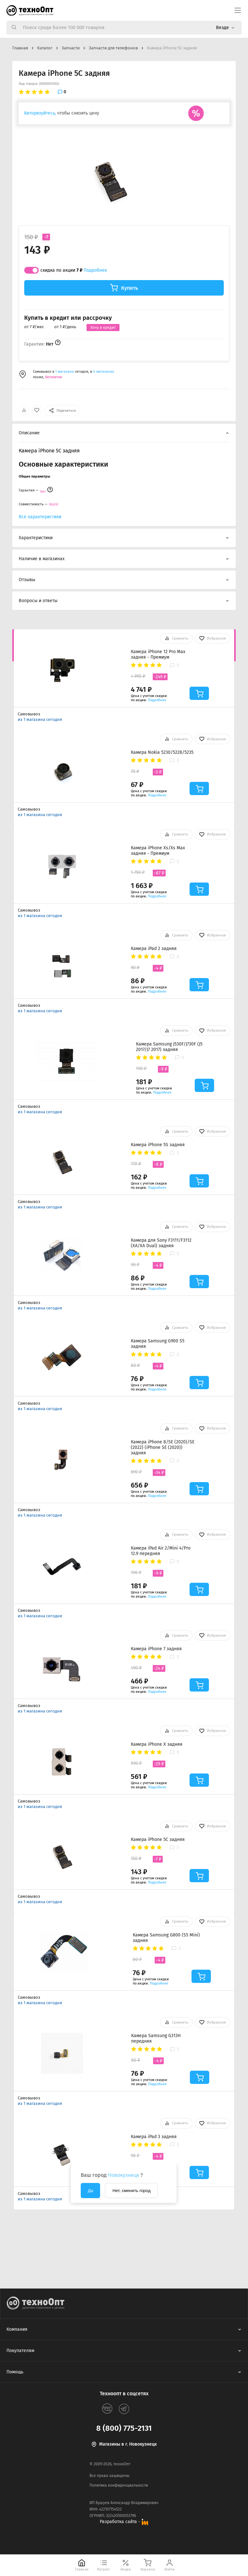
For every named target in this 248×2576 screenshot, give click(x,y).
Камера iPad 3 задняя (154, 2136)
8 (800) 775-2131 (124, 2428)
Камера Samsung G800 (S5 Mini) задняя (166, 1937)
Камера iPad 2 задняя (154, 948)
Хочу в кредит (103, 327)
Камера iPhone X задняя (156, 1744)
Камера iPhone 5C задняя (158, 1839)
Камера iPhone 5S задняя (158, 1144)
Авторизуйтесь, (40, 113)
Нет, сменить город (131, 2190)
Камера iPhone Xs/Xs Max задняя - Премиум (158, 850)
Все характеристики (40, 517)
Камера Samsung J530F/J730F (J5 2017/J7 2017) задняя (169, 1046)
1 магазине (65, 371)
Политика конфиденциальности (118, 2485)
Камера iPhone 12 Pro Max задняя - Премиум (158, 654)
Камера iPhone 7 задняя (156, 1649)
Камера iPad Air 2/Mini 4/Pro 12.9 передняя (161, 1550)
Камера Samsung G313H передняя (156, 2038)
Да (90, 2190)
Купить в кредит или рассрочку (68, 318)
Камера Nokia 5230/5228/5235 (162, 752)
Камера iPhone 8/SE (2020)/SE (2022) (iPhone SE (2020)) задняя (162, 1447)
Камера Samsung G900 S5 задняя (157, 1343)
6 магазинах (103, 371)
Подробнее (95, 270)
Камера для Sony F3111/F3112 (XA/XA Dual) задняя (161, 1242)
